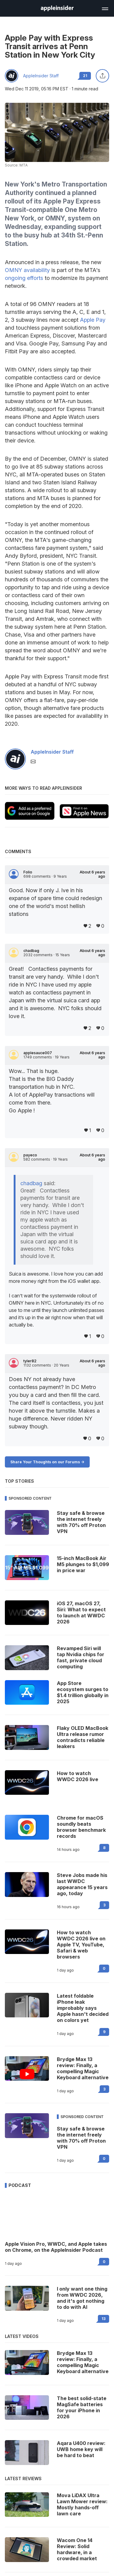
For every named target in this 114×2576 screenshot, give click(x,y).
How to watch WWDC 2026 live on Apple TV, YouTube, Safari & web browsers (81, 1944)
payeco (30, 1155)
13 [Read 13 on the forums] (103, 2318)
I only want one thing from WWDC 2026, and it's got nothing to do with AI (82, 2298)
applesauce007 (37, 1053)
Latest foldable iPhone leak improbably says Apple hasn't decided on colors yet (83, 2008)
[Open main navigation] (104, 7)
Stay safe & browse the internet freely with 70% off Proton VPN (81, 2138)
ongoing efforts (24, 278)
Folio (27, 872)
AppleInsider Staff (41, 75)
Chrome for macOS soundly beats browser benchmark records (81, 1827)
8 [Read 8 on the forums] (104, 1847)
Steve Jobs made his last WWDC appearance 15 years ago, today (82, 1884)
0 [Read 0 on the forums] (104, 1968)
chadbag (31, 951)
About (92, 874)
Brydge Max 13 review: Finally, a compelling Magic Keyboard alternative (83, 2068)
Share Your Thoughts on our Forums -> (47, 1462)
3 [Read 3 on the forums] (104, 1905)
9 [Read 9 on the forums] (104, 2032)
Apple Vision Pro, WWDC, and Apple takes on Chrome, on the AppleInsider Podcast (56, 2247)
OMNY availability (27, 270)
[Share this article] (102, 75)
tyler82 (29, 1361)
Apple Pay (92, 320)
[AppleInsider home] (57, 8)
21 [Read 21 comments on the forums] (85, 75)
